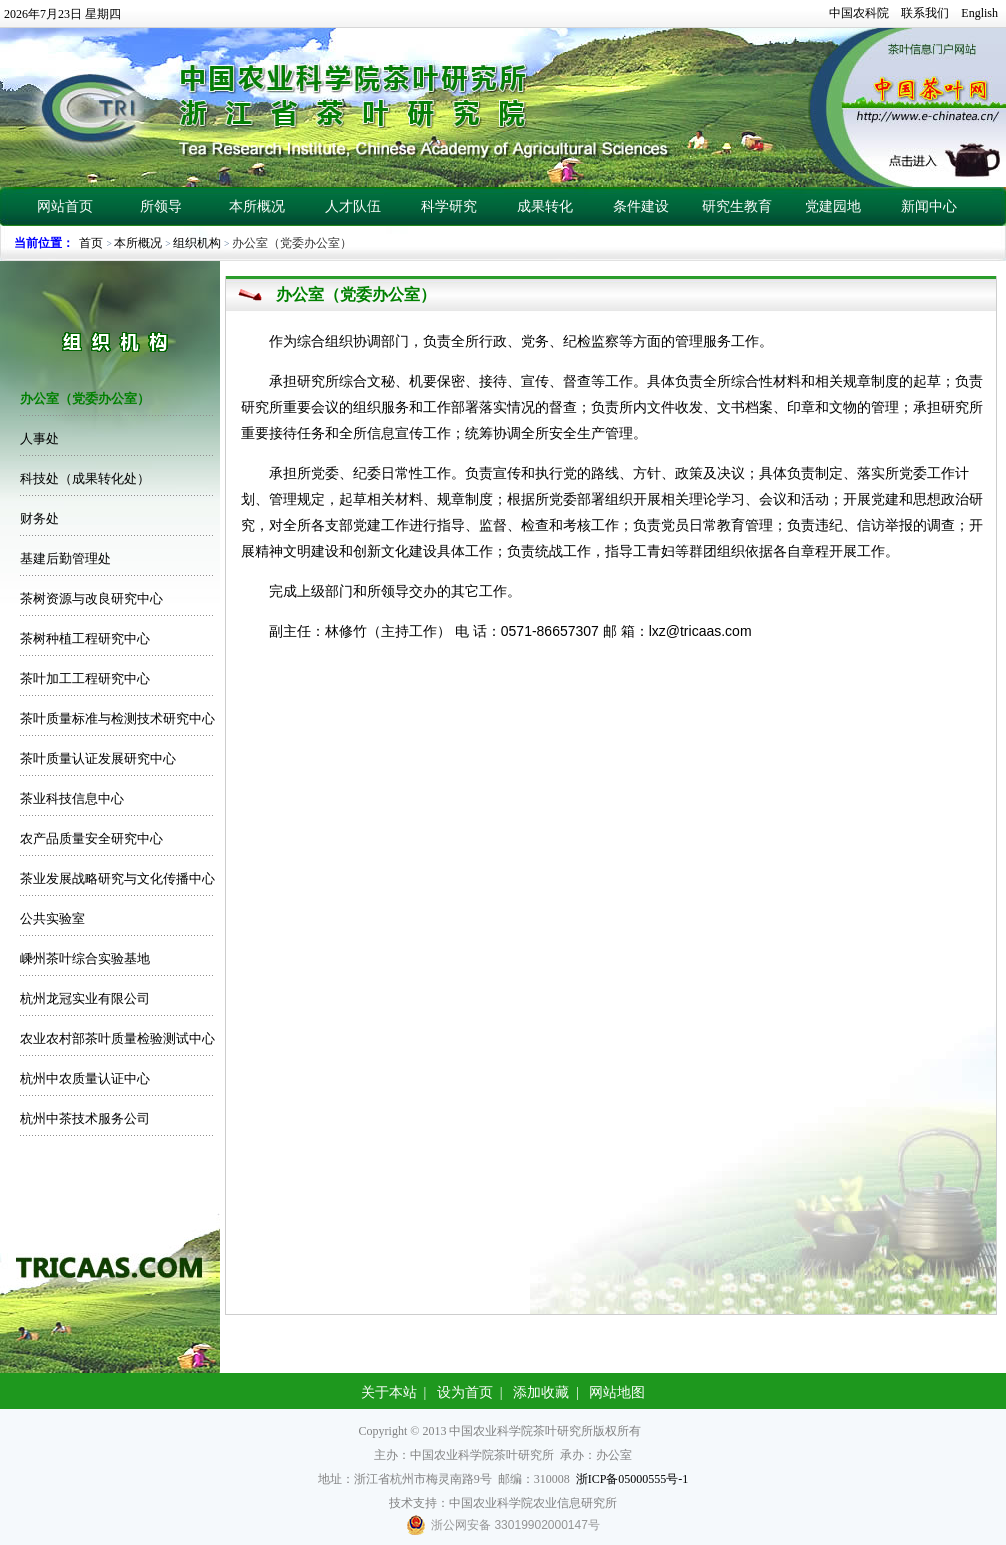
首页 (91, 243)
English (979, 13)
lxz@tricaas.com (700, 631)
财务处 (39, 518)
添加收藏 (541, 1392)
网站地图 (617, 1392)
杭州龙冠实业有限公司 (85, 998)
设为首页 (465, 1392)
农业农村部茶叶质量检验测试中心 (117, 1038)
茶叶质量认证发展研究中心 (98, 758)
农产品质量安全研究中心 (91, 838)
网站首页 (65, 206)
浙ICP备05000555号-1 (632, 1479)
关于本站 (389, 1392)
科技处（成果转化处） (85, 478)
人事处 (39, 438)
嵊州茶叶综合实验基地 (85, 958)
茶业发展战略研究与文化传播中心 (117, 878)
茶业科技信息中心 (72, 798)
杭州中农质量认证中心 (85, 1078)
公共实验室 (52, 918)
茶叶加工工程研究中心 (85, 678)
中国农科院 (859, 13)
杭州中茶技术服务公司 (85, 1118)
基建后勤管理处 (65, 558)
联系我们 (925, 13)
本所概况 (138, 243)
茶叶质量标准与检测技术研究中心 (117, 718)
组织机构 (197, 243)
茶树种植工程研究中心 (85, 638)
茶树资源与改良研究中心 (91, 598)
